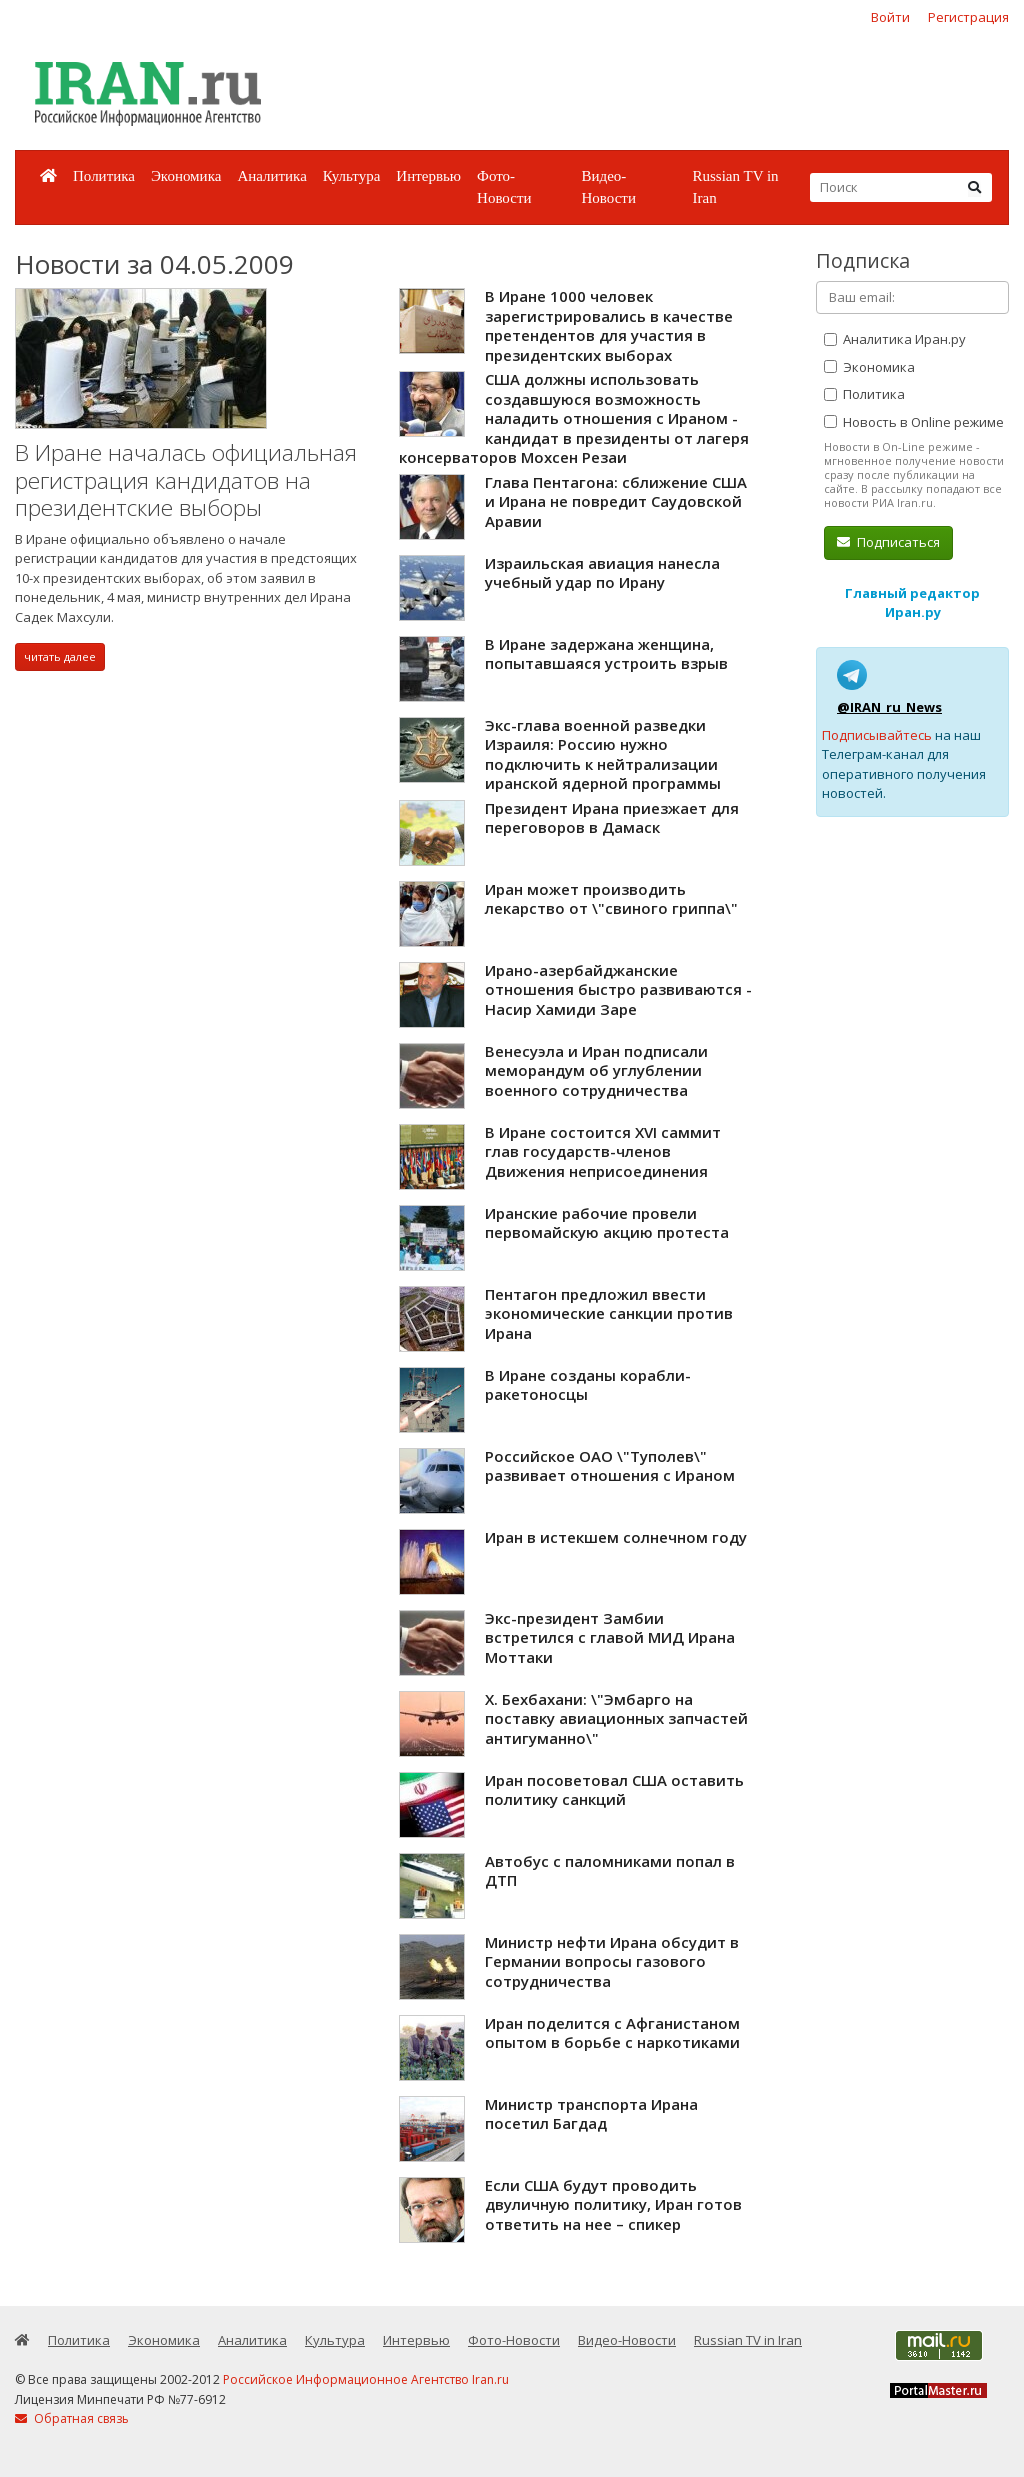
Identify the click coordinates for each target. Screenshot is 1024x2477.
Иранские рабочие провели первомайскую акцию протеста (607, 1223)
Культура (352, 176)
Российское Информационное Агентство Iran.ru (366, 2379)
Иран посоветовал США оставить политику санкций (614, 1790)
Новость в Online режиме (914, 422)
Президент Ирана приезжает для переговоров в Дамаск (612, 818)
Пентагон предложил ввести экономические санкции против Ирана (609, 1313)
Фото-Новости (504, 187)
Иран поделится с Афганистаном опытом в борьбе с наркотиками (612, 2033)
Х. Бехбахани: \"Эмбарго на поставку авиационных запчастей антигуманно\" (616, 1718)
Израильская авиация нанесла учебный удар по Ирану (602, 573)
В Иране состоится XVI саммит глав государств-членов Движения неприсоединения (603, 1151)
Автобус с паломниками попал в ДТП (610, 1871)
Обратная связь (72, 2418)
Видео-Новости (608, 187)
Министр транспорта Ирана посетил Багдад (591, 2114)
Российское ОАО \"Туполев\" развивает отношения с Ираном (610, 1466)
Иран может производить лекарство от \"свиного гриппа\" (611, 899)
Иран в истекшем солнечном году (616, 1537)
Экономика (186, 176)
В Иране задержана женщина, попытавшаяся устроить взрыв (606, 654)
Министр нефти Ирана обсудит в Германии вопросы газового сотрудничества (612, 1961)
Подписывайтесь (877, 735)
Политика (104, 176)
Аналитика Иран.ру (895, 339)
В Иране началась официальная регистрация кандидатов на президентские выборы (186, 480)
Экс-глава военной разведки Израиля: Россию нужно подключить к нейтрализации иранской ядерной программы (603, 754)
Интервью (428, 176)
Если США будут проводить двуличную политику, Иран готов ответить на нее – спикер (613, 2204)
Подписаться (888, 542)
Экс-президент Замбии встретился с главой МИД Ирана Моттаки (610, 1637)
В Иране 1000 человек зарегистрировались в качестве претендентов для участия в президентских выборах (609, 325)
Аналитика (271, 176)
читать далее (60, 656)
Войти (890, 17)
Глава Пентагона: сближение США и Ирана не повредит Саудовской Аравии (616, 501)
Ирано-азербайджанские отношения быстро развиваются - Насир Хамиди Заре (618, 989)
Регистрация (968, 17)
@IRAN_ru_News (889, 707)
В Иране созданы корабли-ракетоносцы (588, 1385)
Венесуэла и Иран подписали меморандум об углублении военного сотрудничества (596, 1070)
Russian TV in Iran (735, 187)
